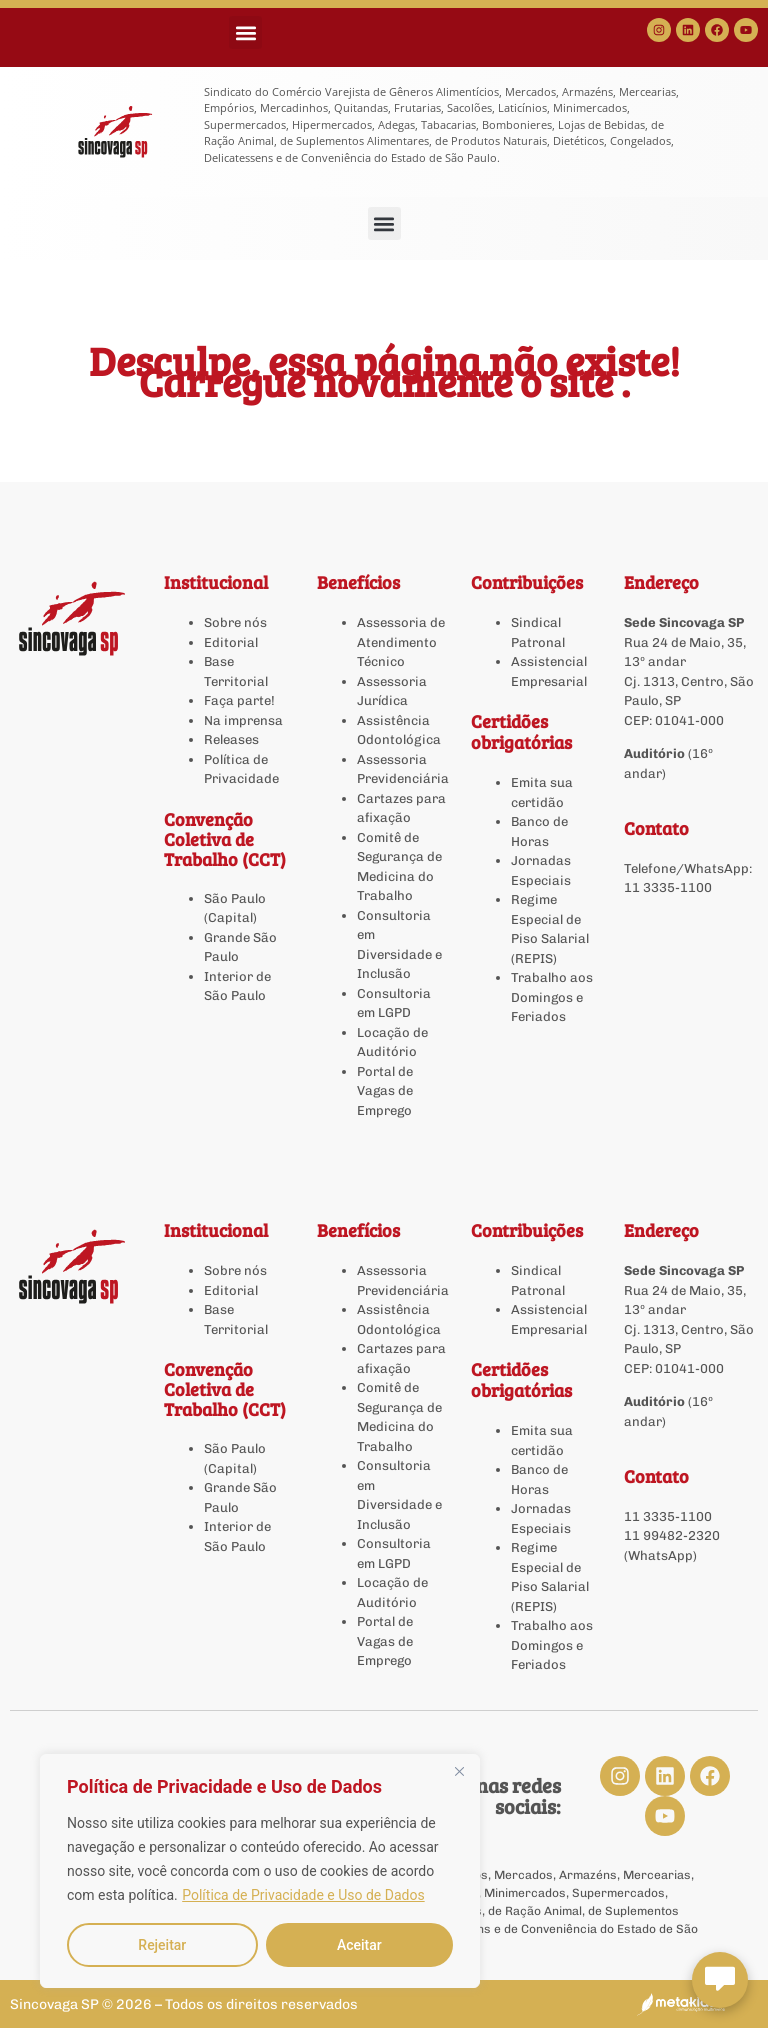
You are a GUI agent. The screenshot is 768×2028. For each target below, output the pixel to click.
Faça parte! (239, 700)
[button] (245, 32)
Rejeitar (162, 1945)
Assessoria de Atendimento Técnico (401, 642)
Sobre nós (235, 622)
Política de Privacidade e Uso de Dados (303, 1895)
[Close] (459, 1771)
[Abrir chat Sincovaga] (720, 1980)
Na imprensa (243, 720)
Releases (231, 739)
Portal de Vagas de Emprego (385, 1091)
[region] (260, 1871)
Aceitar (359, 1945)
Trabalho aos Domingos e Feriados (552, 997)
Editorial (231, 642)
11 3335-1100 (668, 887)
